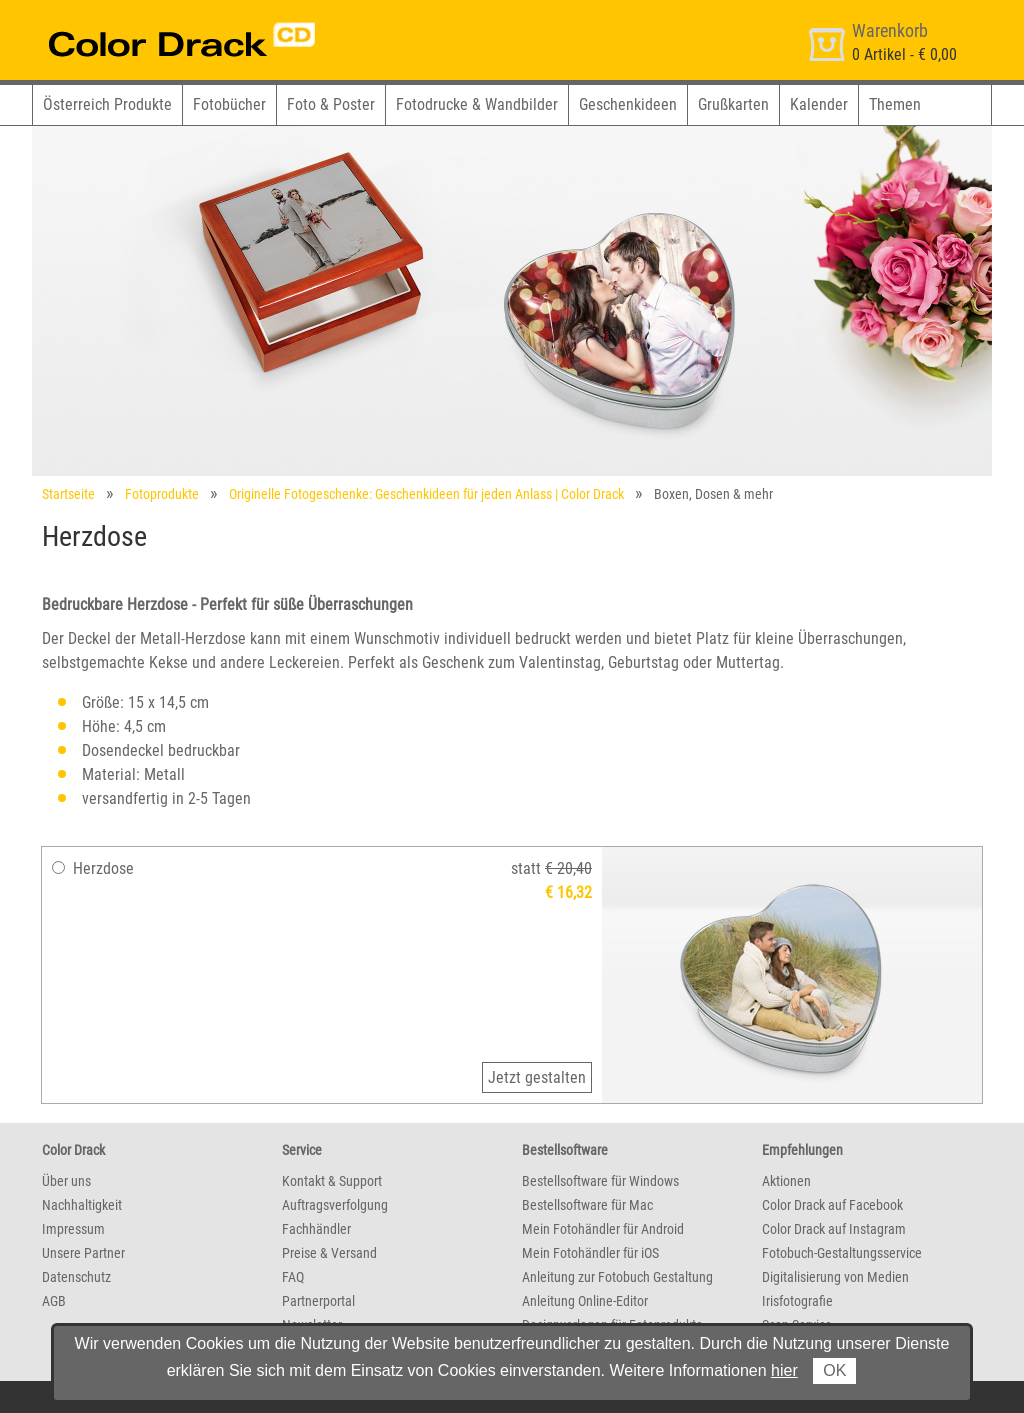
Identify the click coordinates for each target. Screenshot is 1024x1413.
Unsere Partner (83, 1253)
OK (834, 1370)
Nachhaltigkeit (82, 1205)
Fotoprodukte (162, 494)
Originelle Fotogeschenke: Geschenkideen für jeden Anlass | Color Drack (426, 494)
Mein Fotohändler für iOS (590, 1253)
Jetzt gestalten (537, 1077)
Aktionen (786, 1181)
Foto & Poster (331, 104)
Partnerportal (318, 1301)
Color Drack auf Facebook (832, 1205)
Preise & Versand (329, 1253)
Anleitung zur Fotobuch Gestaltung (617, 1277)
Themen (895, 104)
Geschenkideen (628, 104)
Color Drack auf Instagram (834, 1229)
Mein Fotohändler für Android (603, 1229)
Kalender (819, 104)
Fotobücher (229, 104)
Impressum (73, 1229)
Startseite (68, 494)
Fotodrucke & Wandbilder (477, 104)
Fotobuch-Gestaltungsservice (842, 1253)
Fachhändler (316, 1229)
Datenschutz (76, 1277)
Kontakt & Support (332, 1181)
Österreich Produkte (107, 104)
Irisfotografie (797, 1301)
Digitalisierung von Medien (835, 1277)
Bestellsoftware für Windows (600, 1181)
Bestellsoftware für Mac (587, 1205)
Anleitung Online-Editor (585, 1301)
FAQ (293, 1277)
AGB (54, 1301)
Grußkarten (733, 104)
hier (784, 1370)
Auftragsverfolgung (335, 1205)
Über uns (66, 1181)
